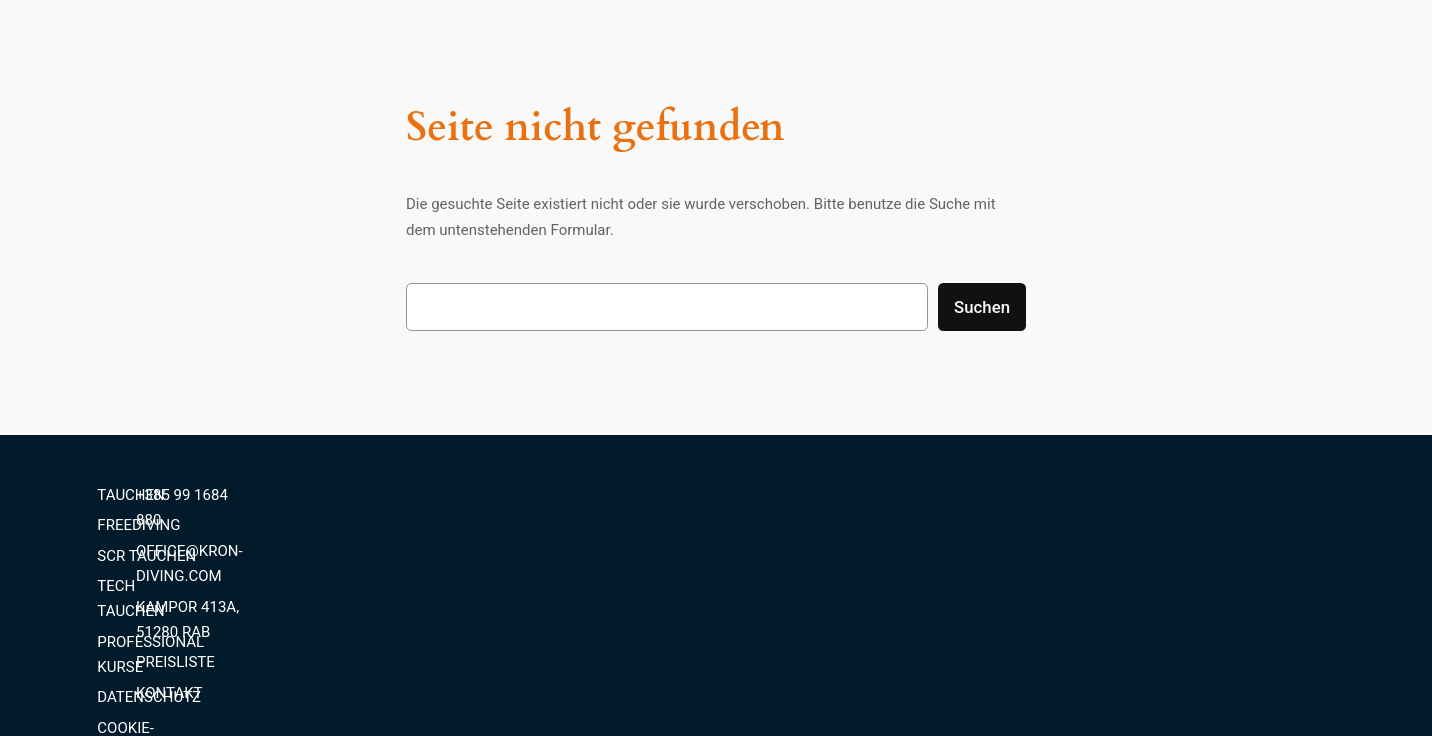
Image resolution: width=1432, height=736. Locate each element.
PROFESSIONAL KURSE (804, 616)
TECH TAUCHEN (780, 586)
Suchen (982, 307)
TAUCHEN (759, 495)
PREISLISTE (1118, 586)
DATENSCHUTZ (778, 646)
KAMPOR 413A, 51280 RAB (1169, 556)
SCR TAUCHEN (775, 556)
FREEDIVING (767, 525)
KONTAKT (1112, 616)
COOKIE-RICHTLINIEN (798, 677)
